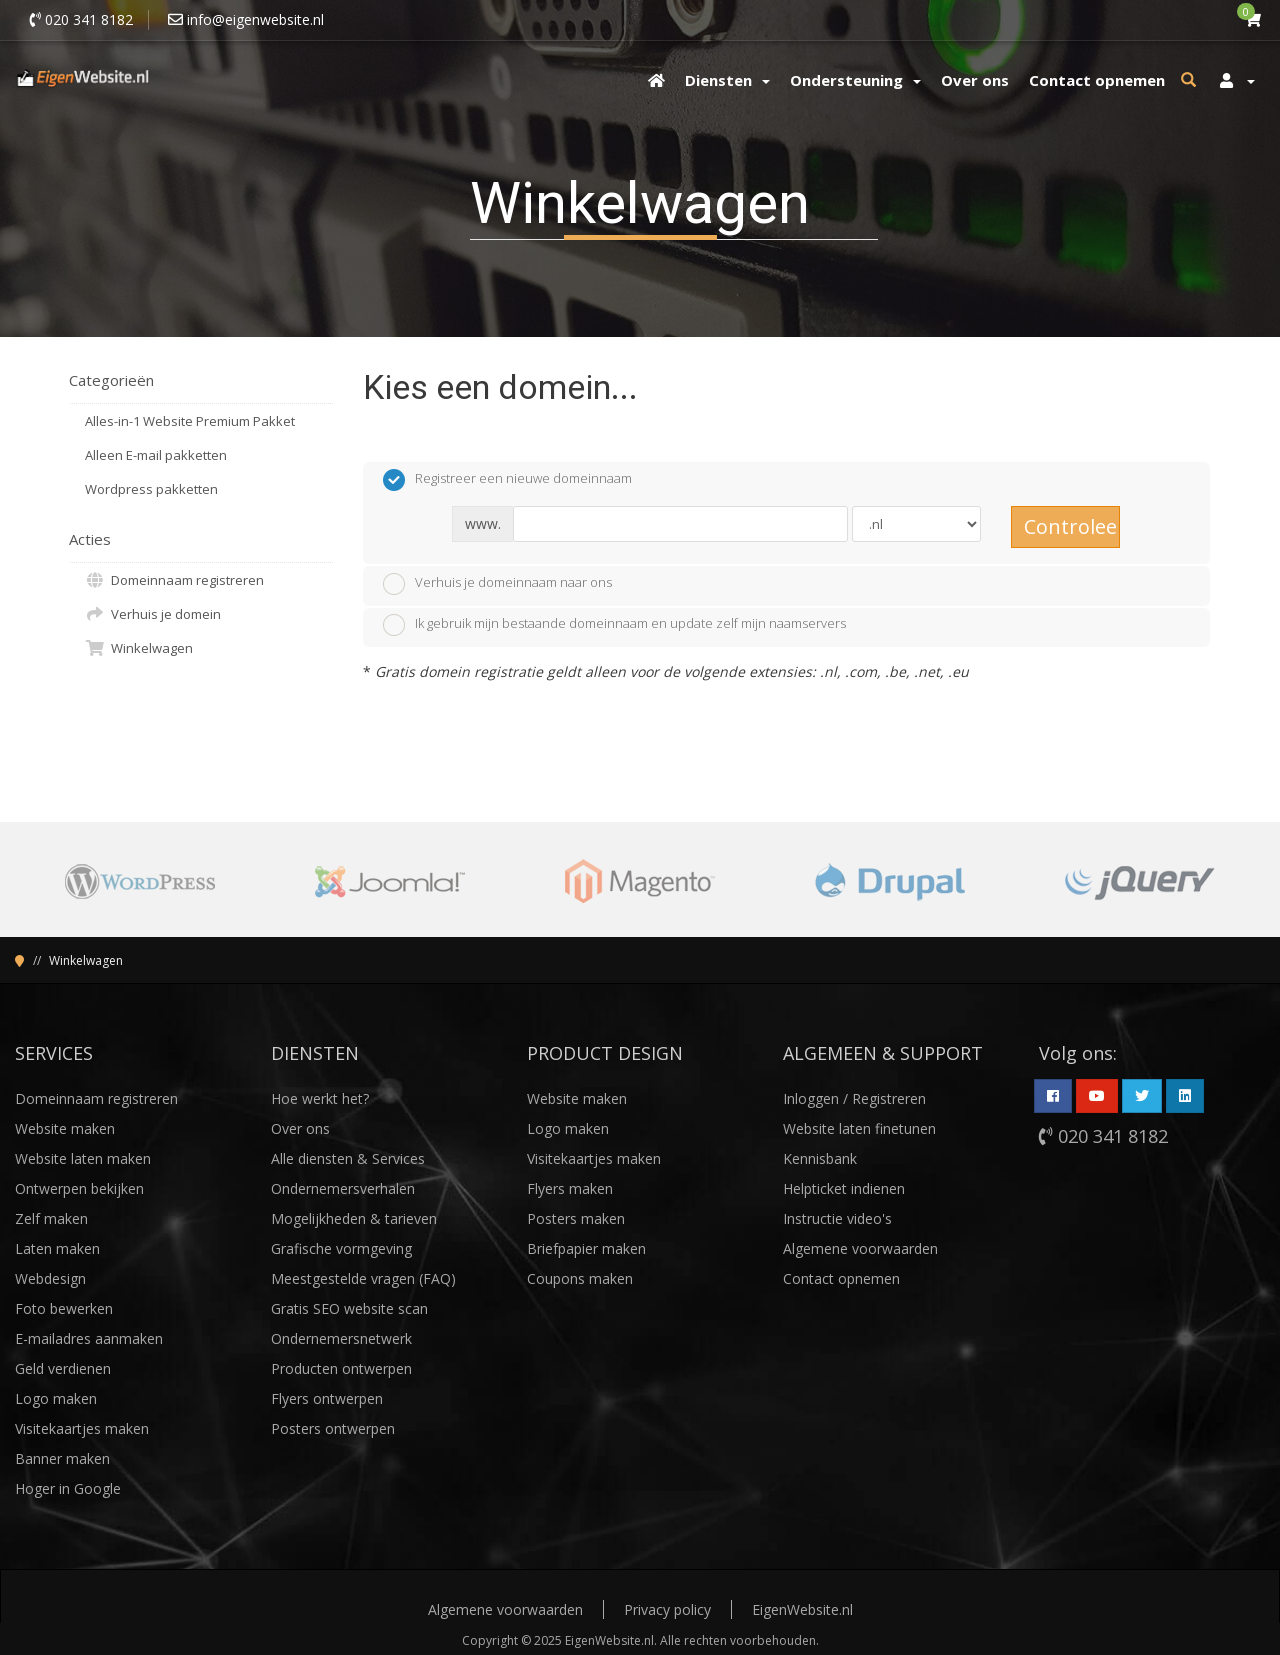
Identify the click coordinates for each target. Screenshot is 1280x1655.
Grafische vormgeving (341, 1248)
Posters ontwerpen (333, 1428)
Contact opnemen (841, 1278)
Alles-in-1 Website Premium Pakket (190, 421)
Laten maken (57, 1248)
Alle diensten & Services (348, 1158)
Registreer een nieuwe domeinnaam (507, 480)
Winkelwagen (139, 648)
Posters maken (576, 1218)
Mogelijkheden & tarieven (354, 1218)
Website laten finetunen (859, 1128)
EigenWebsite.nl (802, 1609)
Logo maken (56, 1398)
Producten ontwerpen (341, 1368)
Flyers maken (570, 1188)
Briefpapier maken (586, 1248)
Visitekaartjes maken (82, 1428)
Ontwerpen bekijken (79, 1188)
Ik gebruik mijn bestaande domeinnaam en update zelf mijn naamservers (614, 625)
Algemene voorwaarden (860, 1248)
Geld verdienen (63, 1368)
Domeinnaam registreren (174, 580)
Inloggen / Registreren (854, 1098)
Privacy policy (667, 1609)
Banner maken (62, 1458)
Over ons (300, 1128)
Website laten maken (83, 1158)
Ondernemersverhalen (343, 1188)
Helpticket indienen (844, 1188)
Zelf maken (51, 1218)
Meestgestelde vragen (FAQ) (363, 1278)
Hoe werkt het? (320, 1098)
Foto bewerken (64, 1308)
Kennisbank (820, 1158)
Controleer (1072, 526)
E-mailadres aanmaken (89, 1338)
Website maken (65, 1128)
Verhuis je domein (153, 614)
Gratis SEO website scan (349, 1308)
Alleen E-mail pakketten (156, 455)
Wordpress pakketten (151, 489)
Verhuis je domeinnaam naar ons (497, 584)
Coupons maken (580, 1278)
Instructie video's (837, 1218)
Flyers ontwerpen (327, 1398)
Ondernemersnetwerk (341, 1338)
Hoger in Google (68, 1488)
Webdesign (50, 1278)
